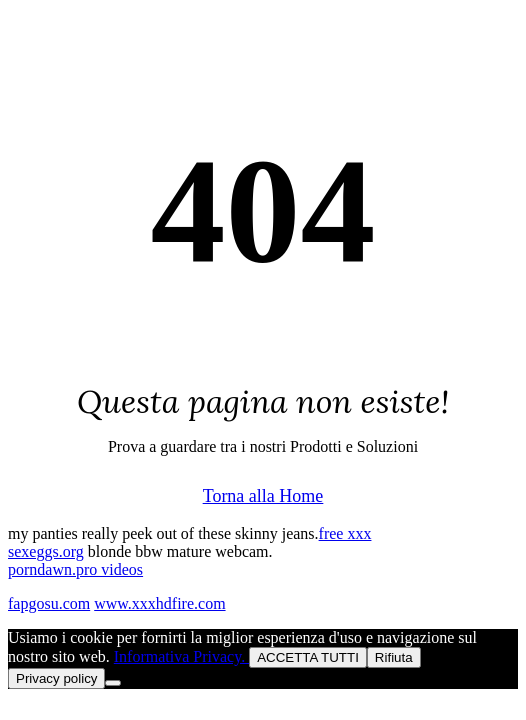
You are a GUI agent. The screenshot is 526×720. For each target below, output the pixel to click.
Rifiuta (394, 657)
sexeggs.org (46, 551)
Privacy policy (56, 678)
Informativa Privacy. (181, 656)
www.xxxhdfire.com (159, 603)
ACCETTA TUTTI (308, 657)
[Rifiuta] (113, 683)
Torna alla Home (263, 496)
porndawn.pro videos (75, 569)
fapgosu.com (49, 603)
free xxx (345, 533)
